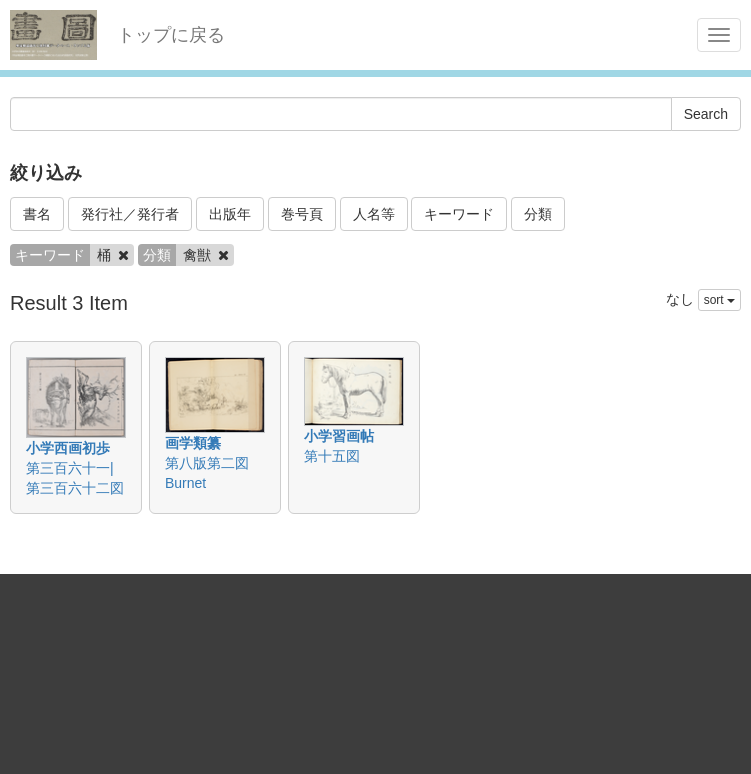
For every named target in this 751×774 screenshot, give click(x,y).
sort (719, 300)
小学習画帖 (339, 436)
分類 (538, 214)
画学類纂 (193, 443)
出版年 (230, 214)
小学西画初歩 (68, 448)
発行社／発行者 (130, 214)
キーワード (459, 214)
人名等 (374, 214)
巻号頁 (302, 214)
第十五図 (332, 456)
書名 (37, 214)
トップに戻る (171, 35)
